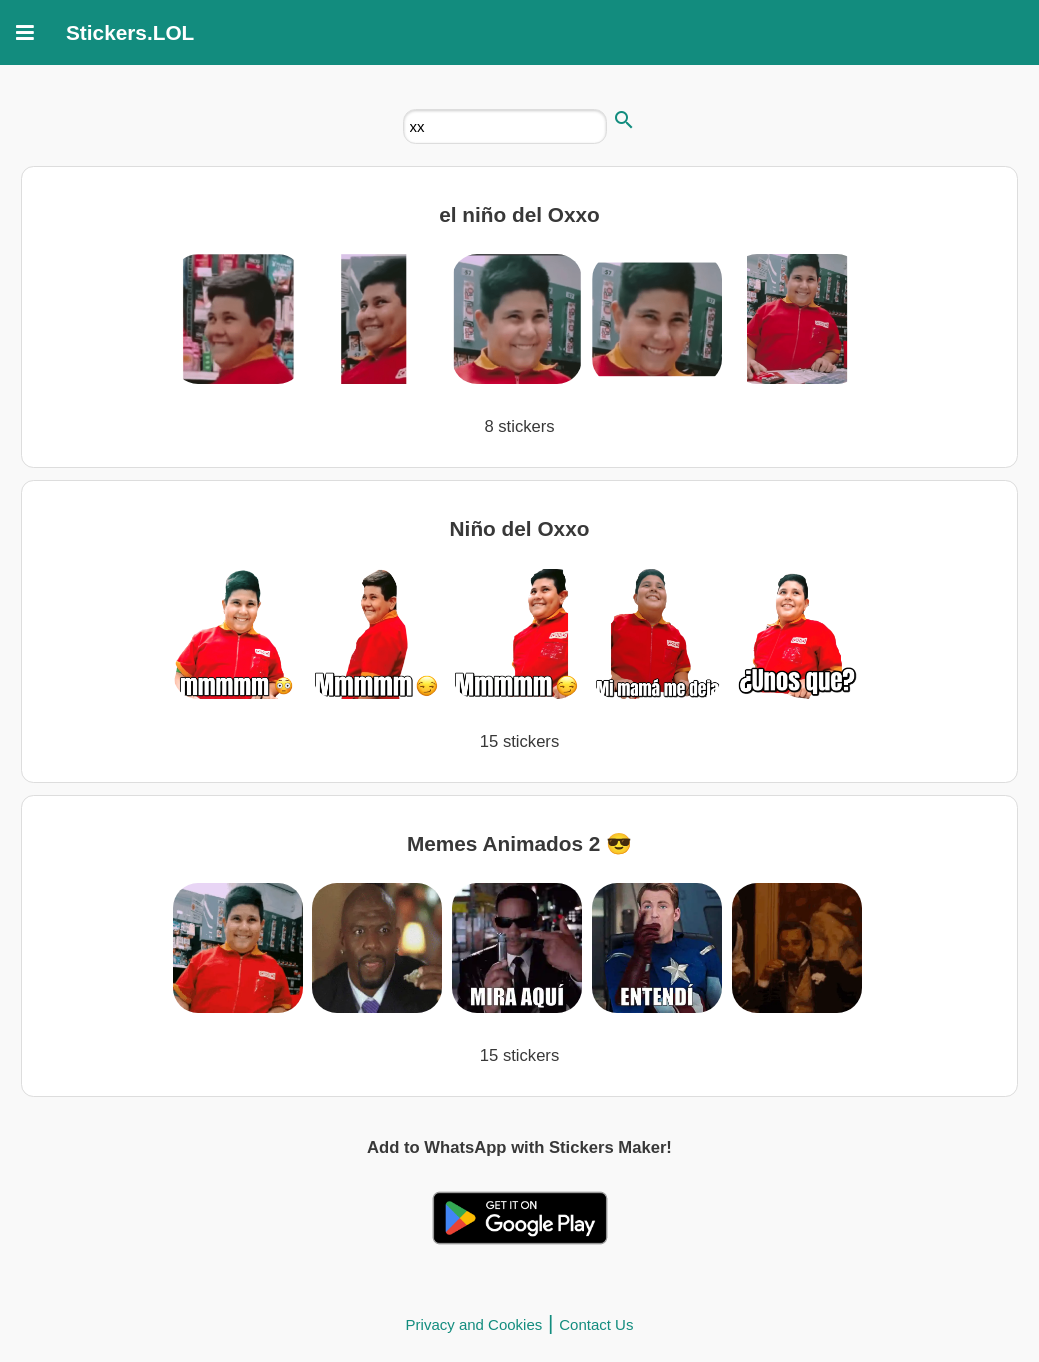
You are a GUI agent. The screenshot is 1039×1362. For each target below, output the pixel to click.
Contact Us (596, 1324)
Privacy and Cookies (474, 1324)
